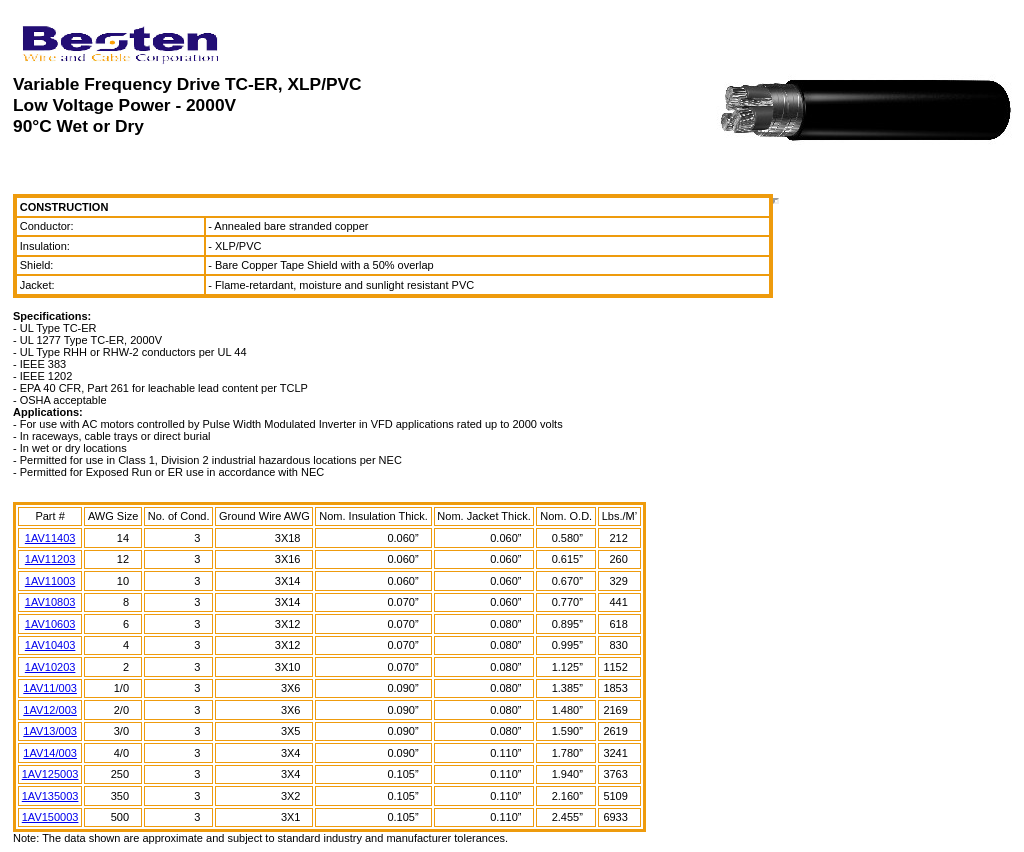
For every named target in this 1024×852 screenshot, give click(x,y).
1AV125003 (50, 774)
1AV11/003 (50, 688)
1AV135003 (50, 796)
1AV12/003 (50, 710)
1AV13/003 (50, 731)
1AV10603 (50, 624)
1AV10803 (50, 602)
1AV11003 (50, 581)
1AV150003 (50, 817)
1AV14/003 (50, 753)
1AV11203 (50, 559)
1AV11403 (50, 538)
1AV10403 (50, 645)
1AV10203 (50, 667)
